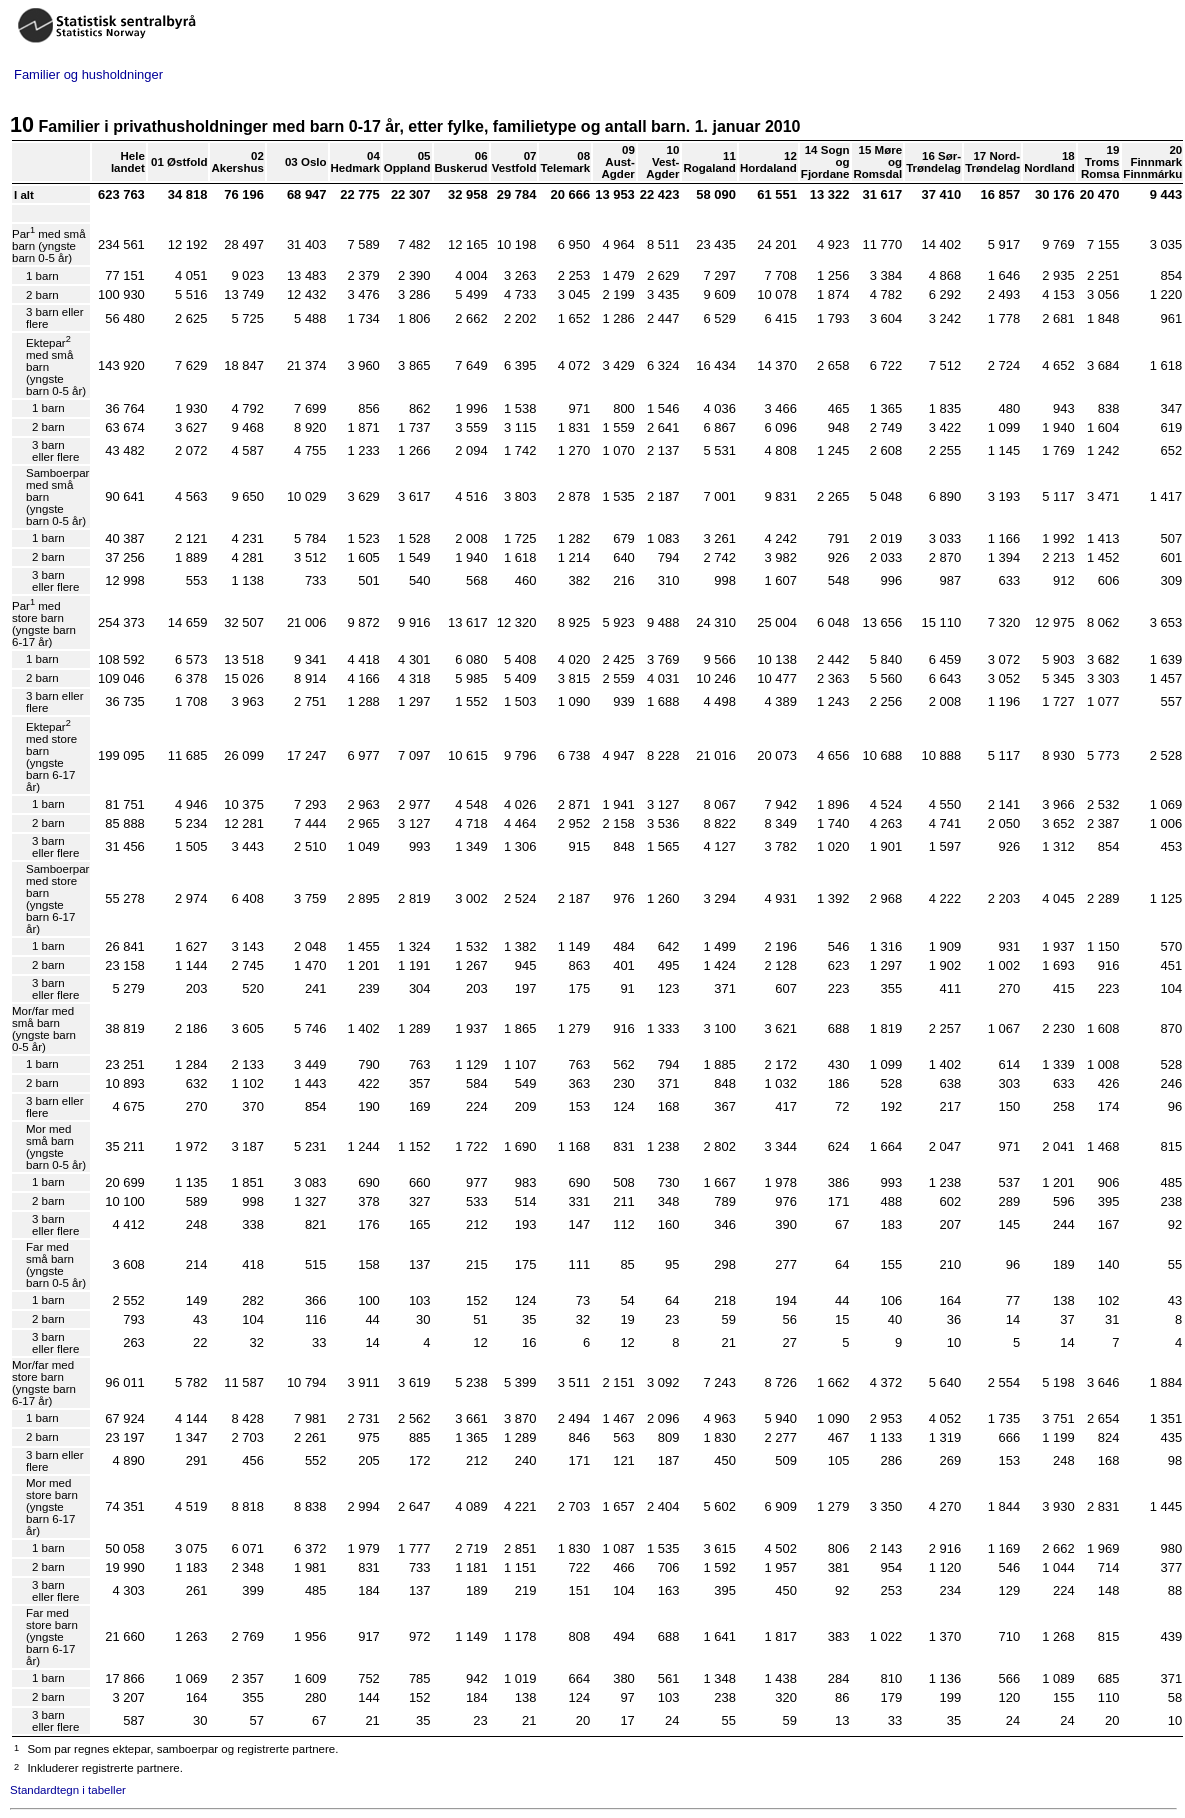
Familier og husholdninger (88, 74)
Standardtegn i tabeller (68, 1790)
